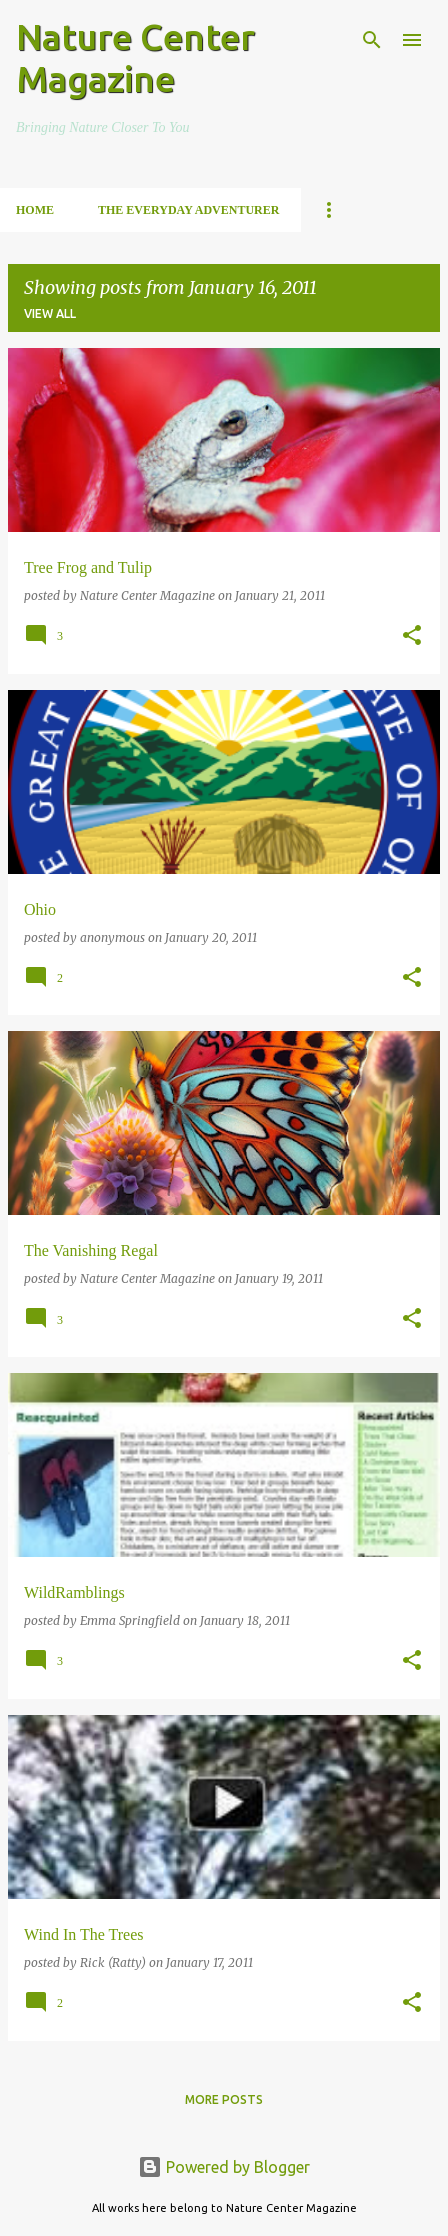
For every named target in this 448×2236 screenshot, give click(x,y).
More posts (224, 2099)
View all (50, 313)
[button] (412, 636)
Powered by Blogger (224, 2167)
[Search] (372, 40)
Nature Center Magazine (135, 57)
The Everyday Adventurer (188, 210)
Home (35, 210)
